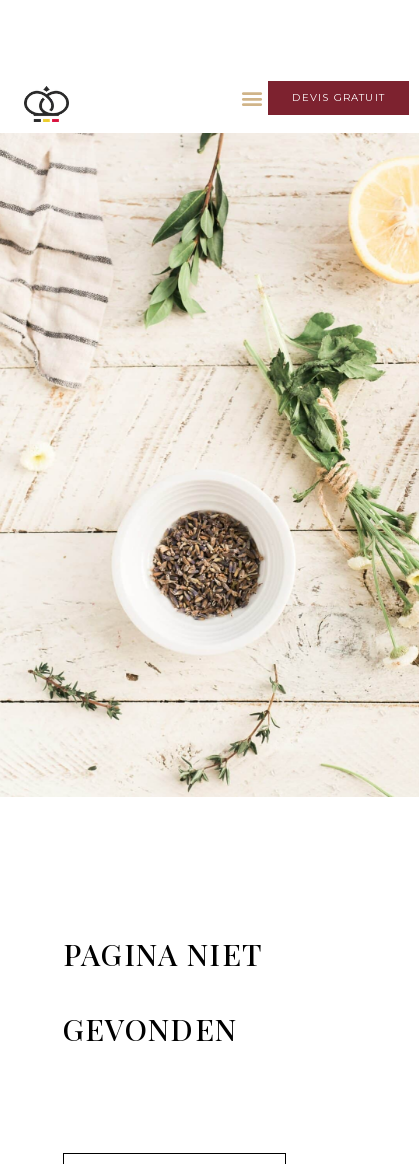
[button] (251, 97)
